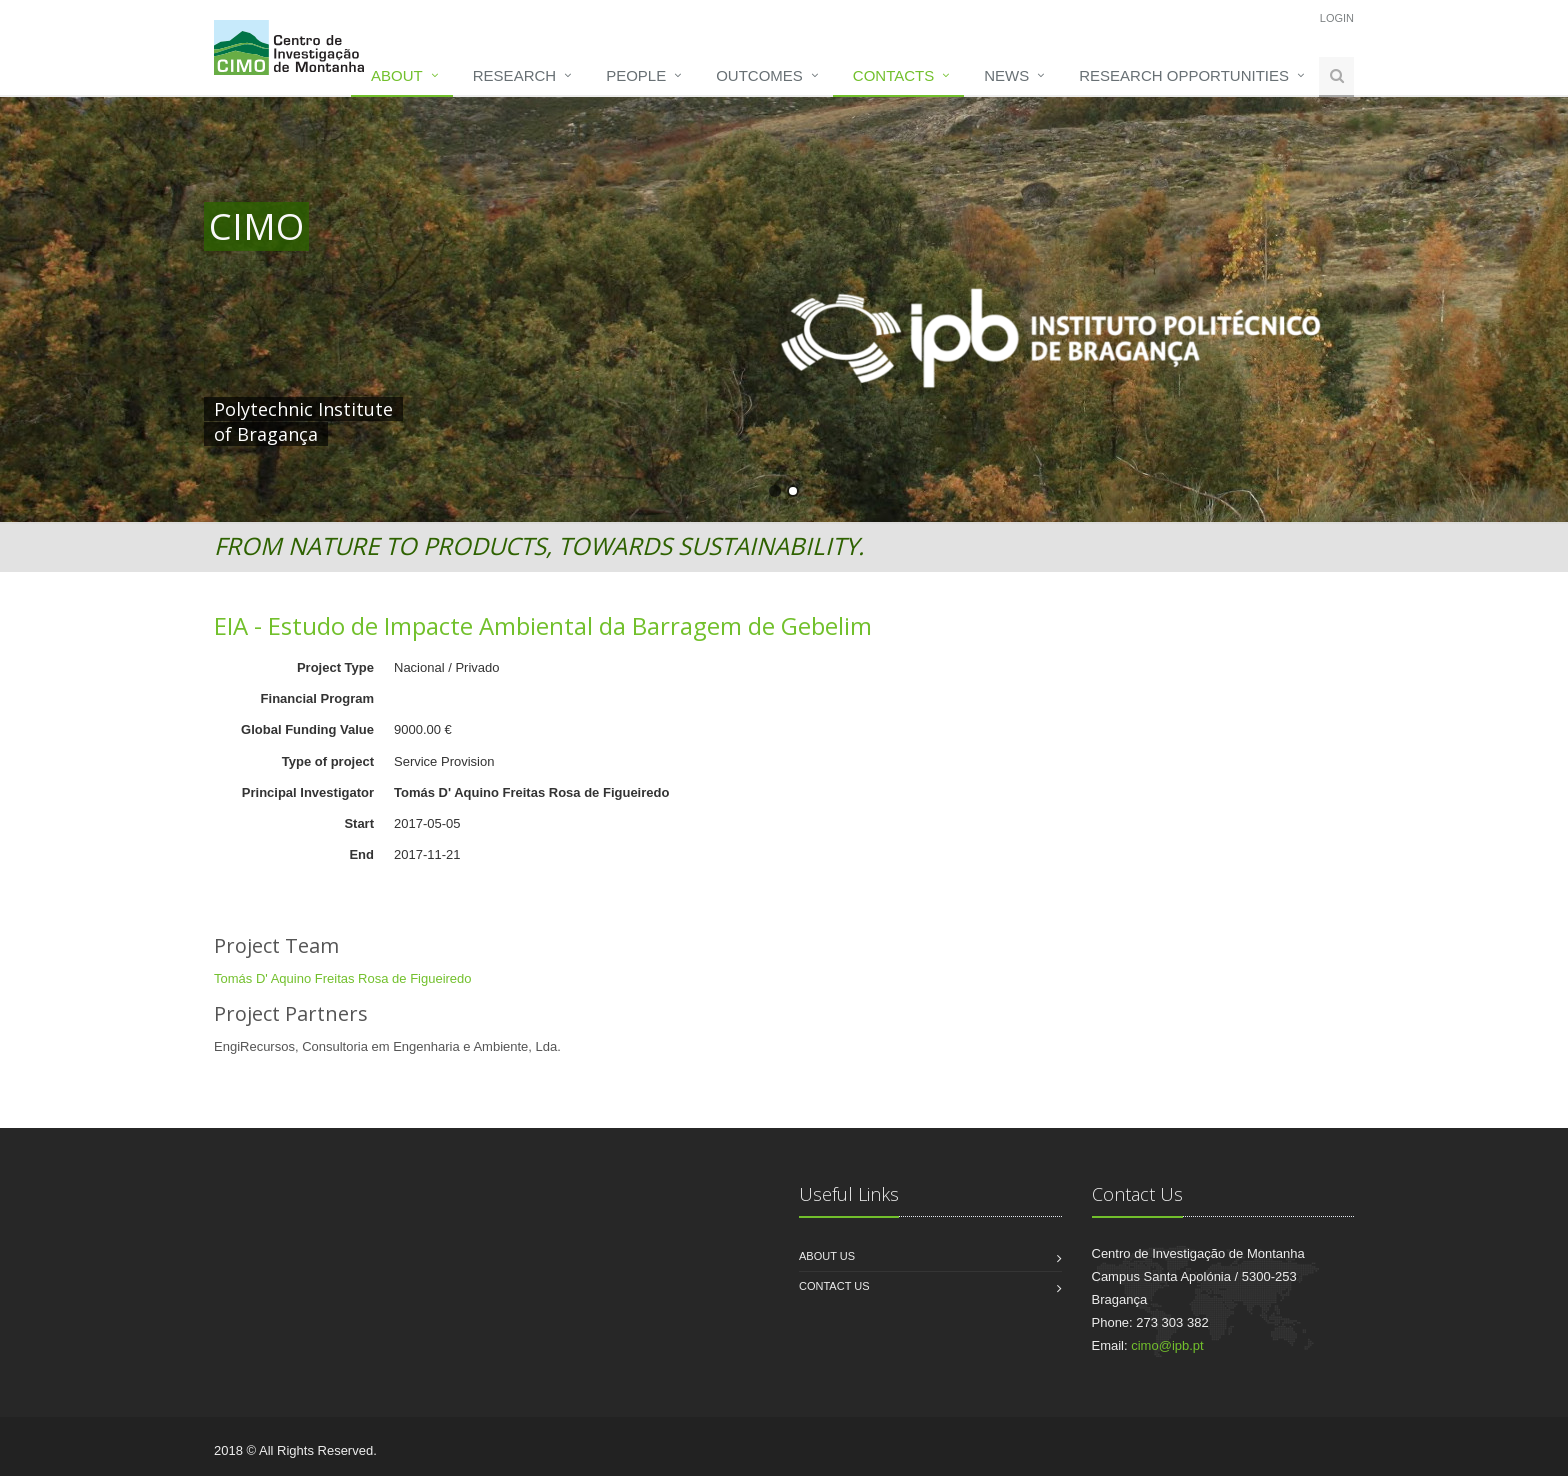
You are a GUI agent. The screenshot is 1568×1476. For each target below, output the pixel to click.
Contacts (893, 75)
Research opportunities (1184, 75)
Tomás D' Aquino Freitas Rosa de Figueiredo (343, 978)
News (1006, 75)
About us (827, 1256)
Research (514, 75)
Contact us (834, 1286)
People (636, 75)
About (397, 75)
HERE (622, 409)
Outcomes (759, 75)
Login (1337, 18)
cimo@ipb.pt (1167, 1345)
